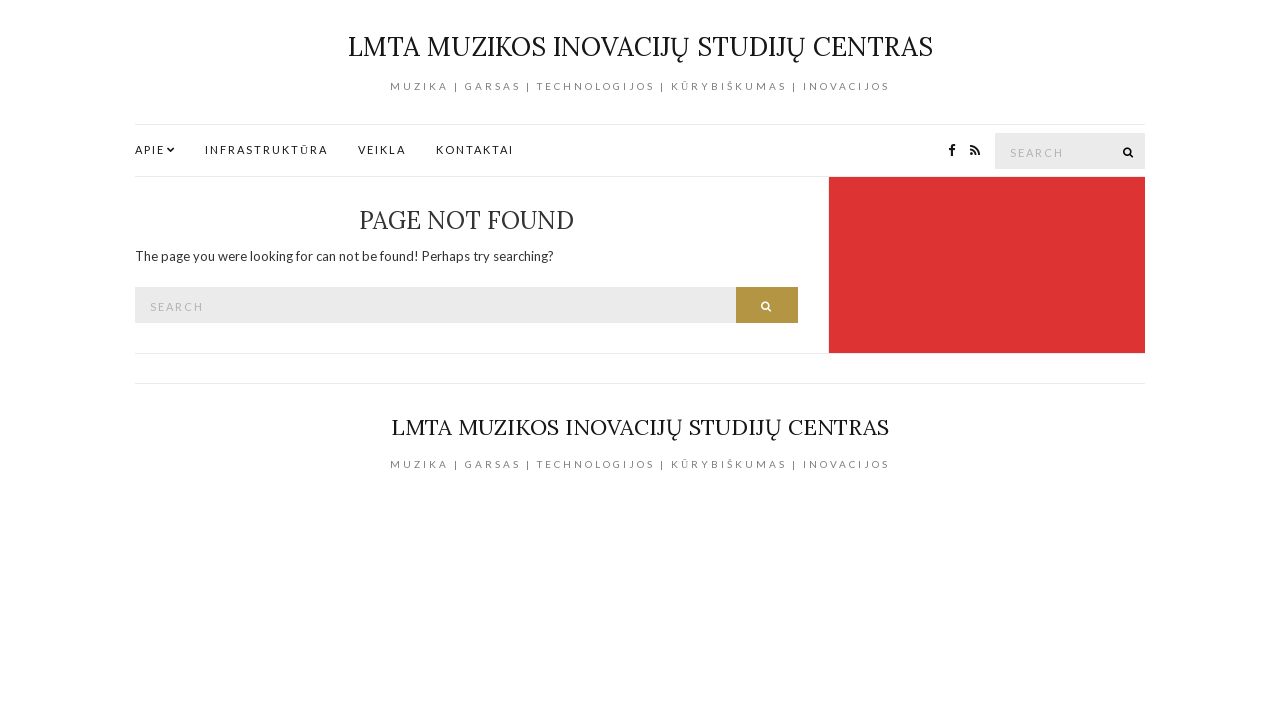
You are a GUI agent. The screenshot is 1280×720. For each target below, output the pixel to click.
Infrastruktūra (266, 149)
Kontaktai (475, 149)
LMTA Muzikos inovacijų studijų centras (640, 46)
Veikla (382, 149)
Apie (150, 149)
